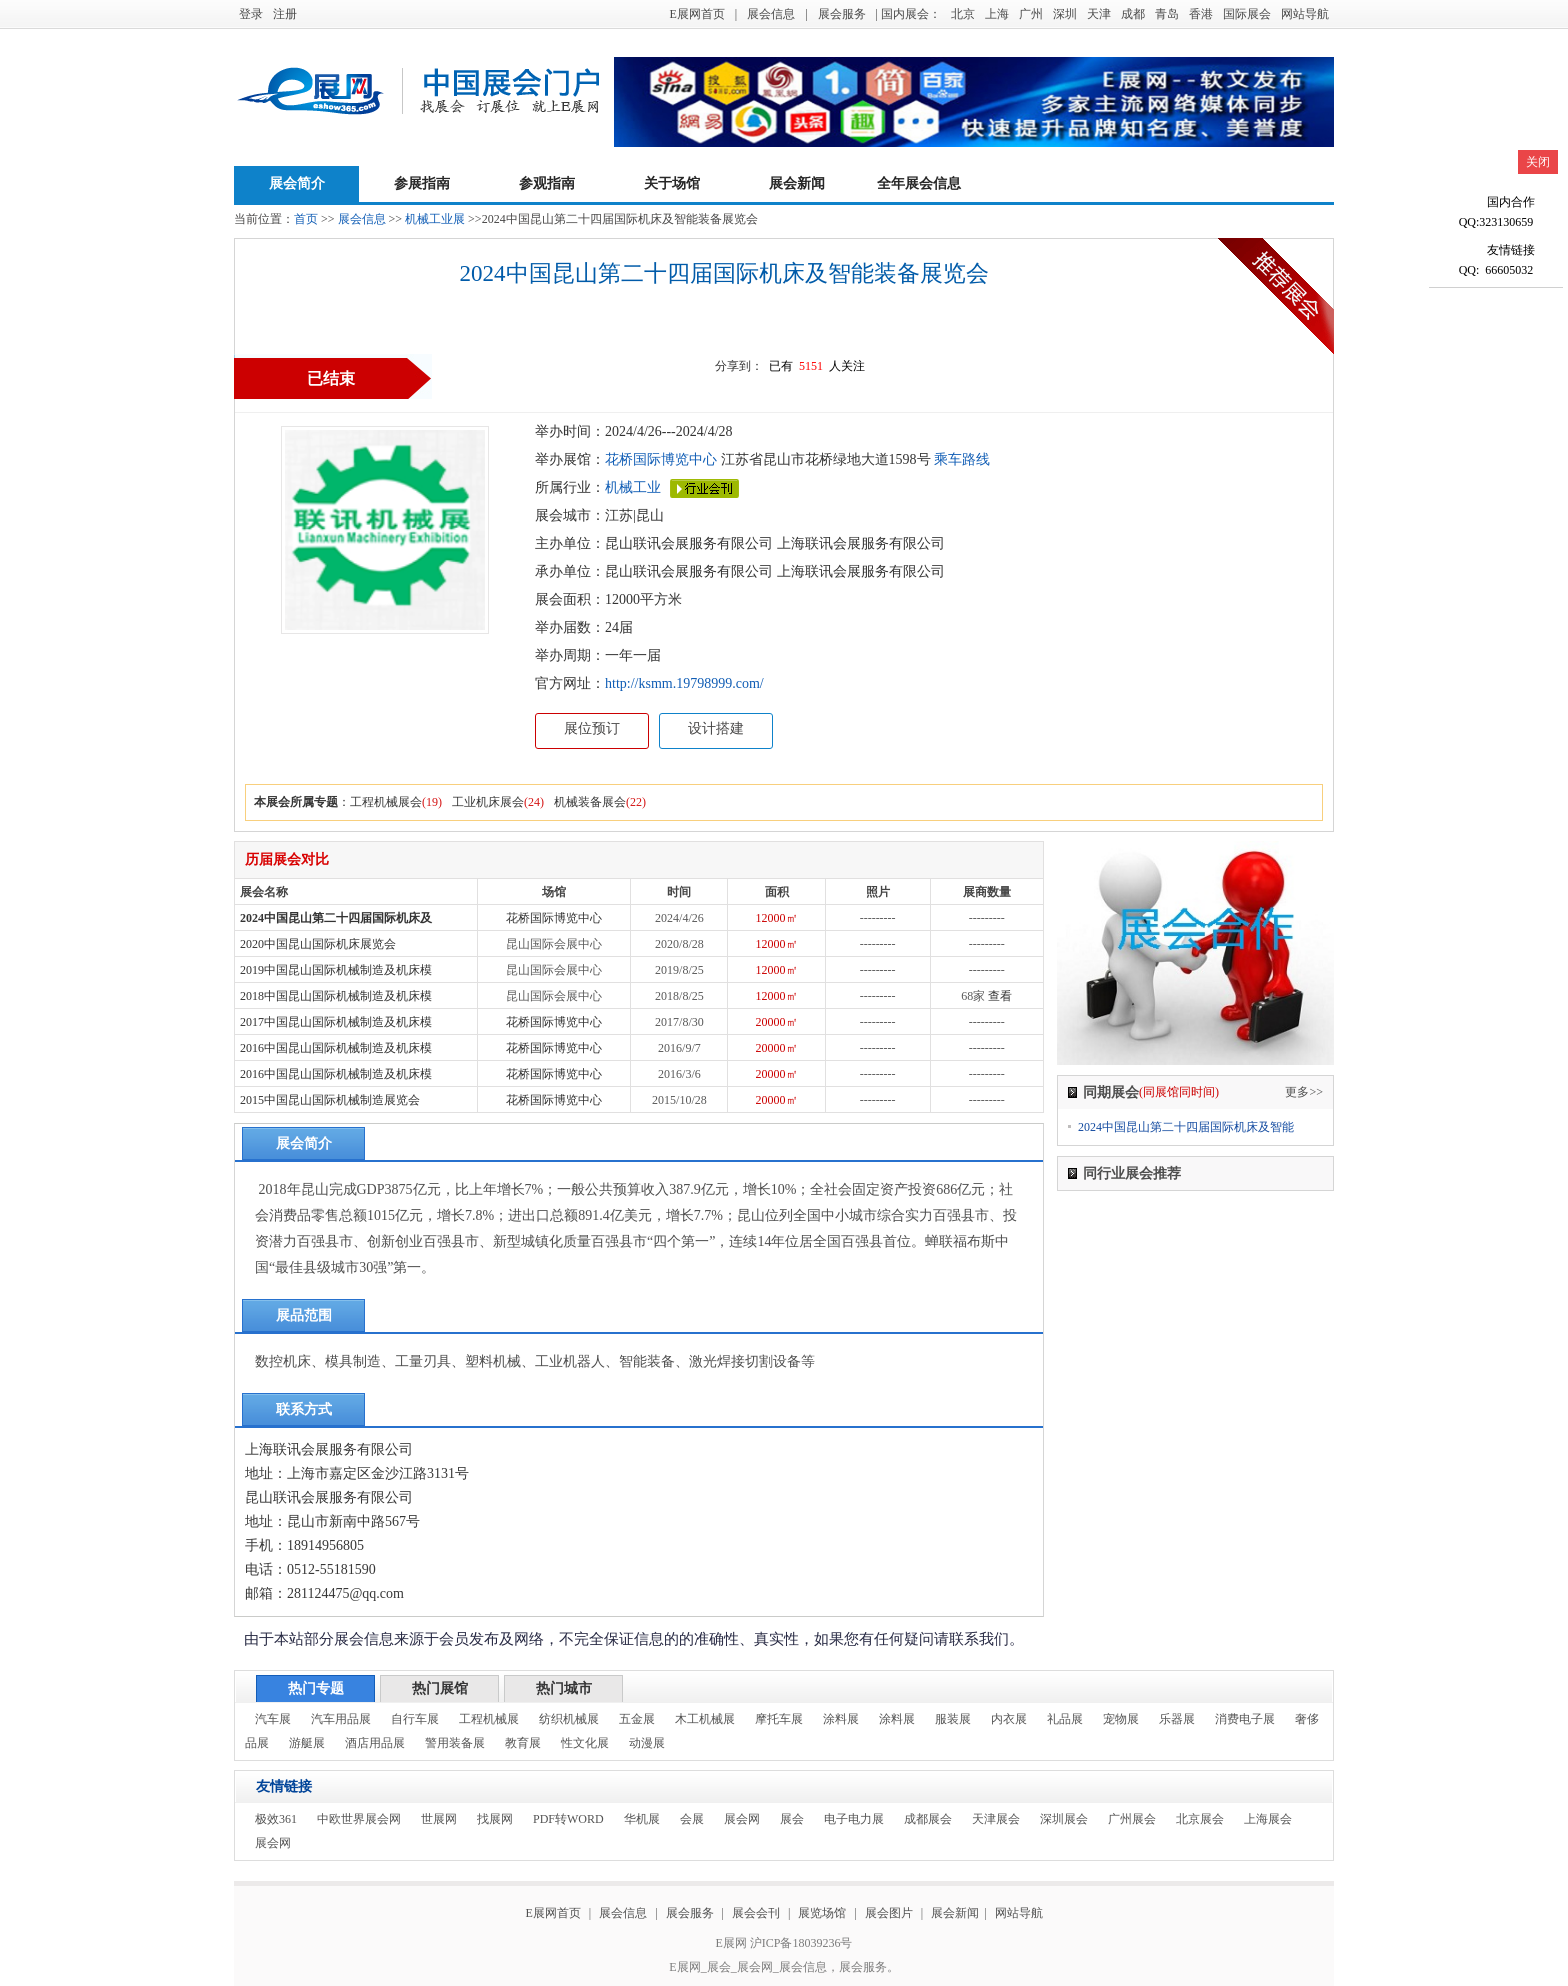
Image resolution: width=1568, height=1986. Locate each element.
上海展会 (1268, 1819)
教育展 (523, 1743)
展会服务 (842, 14)
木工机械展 (705, 1719)
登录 (251, 14)
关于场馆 (672, 183)
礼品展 (1065, 1719)
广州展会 (1132, 1819)
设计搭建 (716, 728)
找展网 (495, 1819)
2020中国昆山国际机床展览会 (318, 944)
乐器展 (1177, 1719)
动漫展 (647, 1743)
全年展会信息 (919, 183)
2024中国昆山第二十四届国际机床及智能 (1186, 1127)
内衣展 (1009, 1719)
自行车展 (415, 1719)
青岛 (1167, 14)
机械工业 (633, 487)
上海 (997, 14)
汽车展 (273, 1719)
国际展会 (1247, 14)
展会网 (742, 1819)
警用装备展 (455, 1743)
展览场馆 (822, 1913)
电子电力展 (854, 1819)
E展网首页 (696, 14)
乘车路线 (961, 459)
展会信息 (771, 14)
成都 (1133, 14)
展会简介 (297, 183)
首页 (306, 219)
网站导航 (1305, 14)
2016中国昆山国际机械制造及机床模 (336, 1048)
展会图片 (890, 1913)
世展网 (439, 1819)
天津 (1099, 14)
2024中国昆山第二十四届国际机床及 (336, 918)
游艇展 (307, 1743)
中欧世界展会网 (359, 1819)
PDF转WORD (568, 1819)
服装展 (953, 1719)
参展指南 (422, 183)
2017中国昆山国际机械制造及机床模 (336, 1022)
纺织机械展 (569, 1719)
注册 (285, 14)
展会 (792, 1819)
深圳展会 (1064, 1819)
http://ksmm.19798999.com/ (684, 683)
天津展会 (996, 1819)
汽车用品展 (341, 1719)
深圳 (1065, 14)
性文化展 (585, 1743)
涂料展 (841, 1719)
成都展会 (928, 1819)
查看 (1000, 996)
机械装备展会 (590, 802)
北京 (963, 14)
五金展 (637, 1719)
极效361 (276, 1819)
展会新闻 (797, 183)
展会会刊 (756, 1913)
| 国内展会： (908, 14)
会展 (692, 1819)
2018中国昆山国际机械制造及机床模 (336, 996)
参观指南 (547, 183)
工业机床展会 (488, 802)
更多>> (1304, 1092)
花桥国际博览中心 (661, 459)
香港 (1201, 14)
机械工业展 (435, 219)
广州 (1031, 14)
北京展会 (1200, 1819)
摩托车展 (779, 1719)
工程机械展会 (386, 802)
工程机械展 (489, 1719)
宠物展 (1121, 1719)
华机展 (642, 1819)
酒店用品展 (375, 1743)
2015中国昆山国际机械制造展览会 (330, 1100)
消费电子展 (1245, 1719)
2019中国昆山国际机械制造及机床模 (336, 970)
